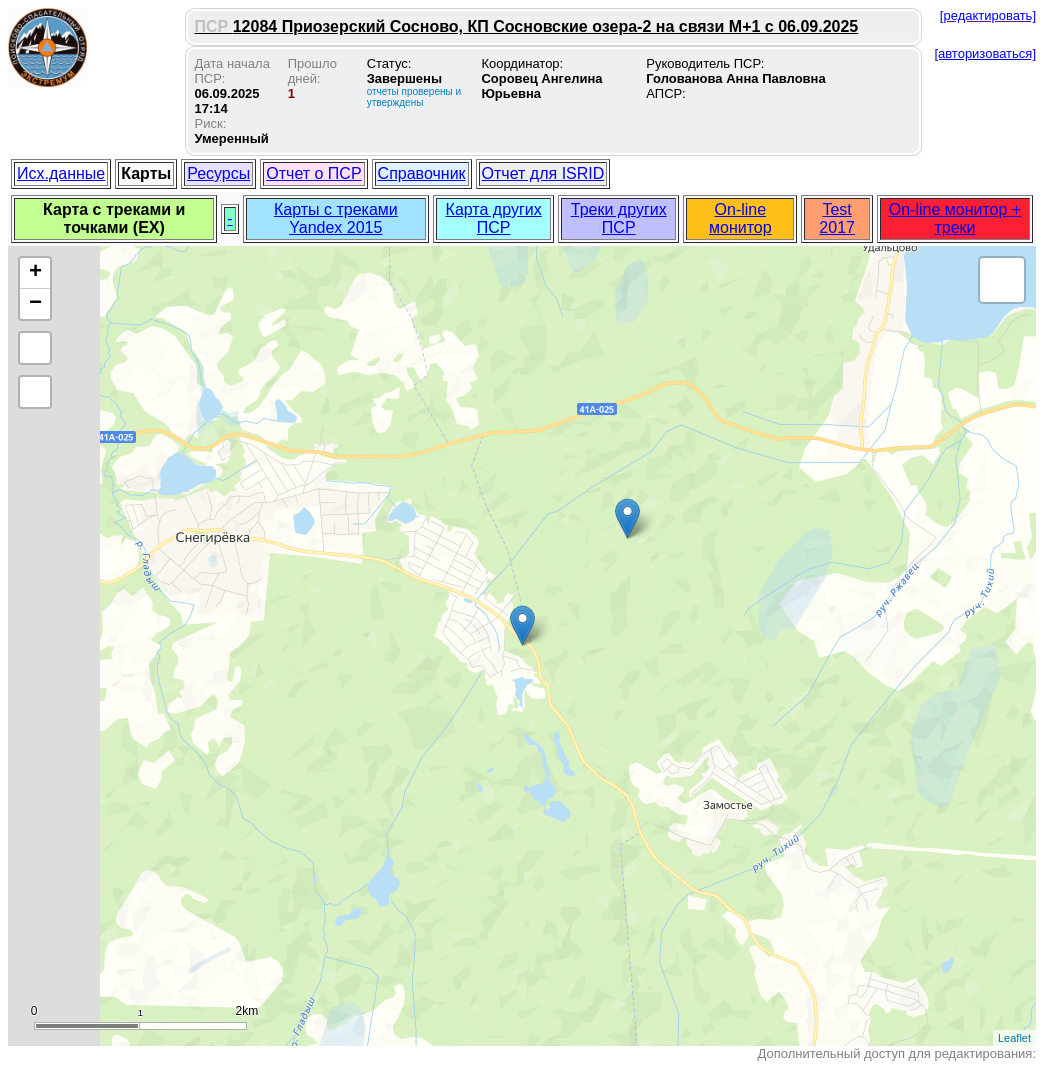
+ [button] (35, 273)
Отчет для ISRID (543, 173)
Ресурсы (218, 173)
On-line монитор (740, 218)
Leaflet (1014, 1038)
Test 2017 (837, 218)
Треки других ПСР (619, 218)
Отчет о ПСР (313, 173)
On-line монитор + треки (955, 218)
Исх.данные (61, 173)
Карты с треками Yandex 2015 (336, 218)
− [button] (35, 304)
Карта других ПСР (494, 218)
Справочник (422, 173)
